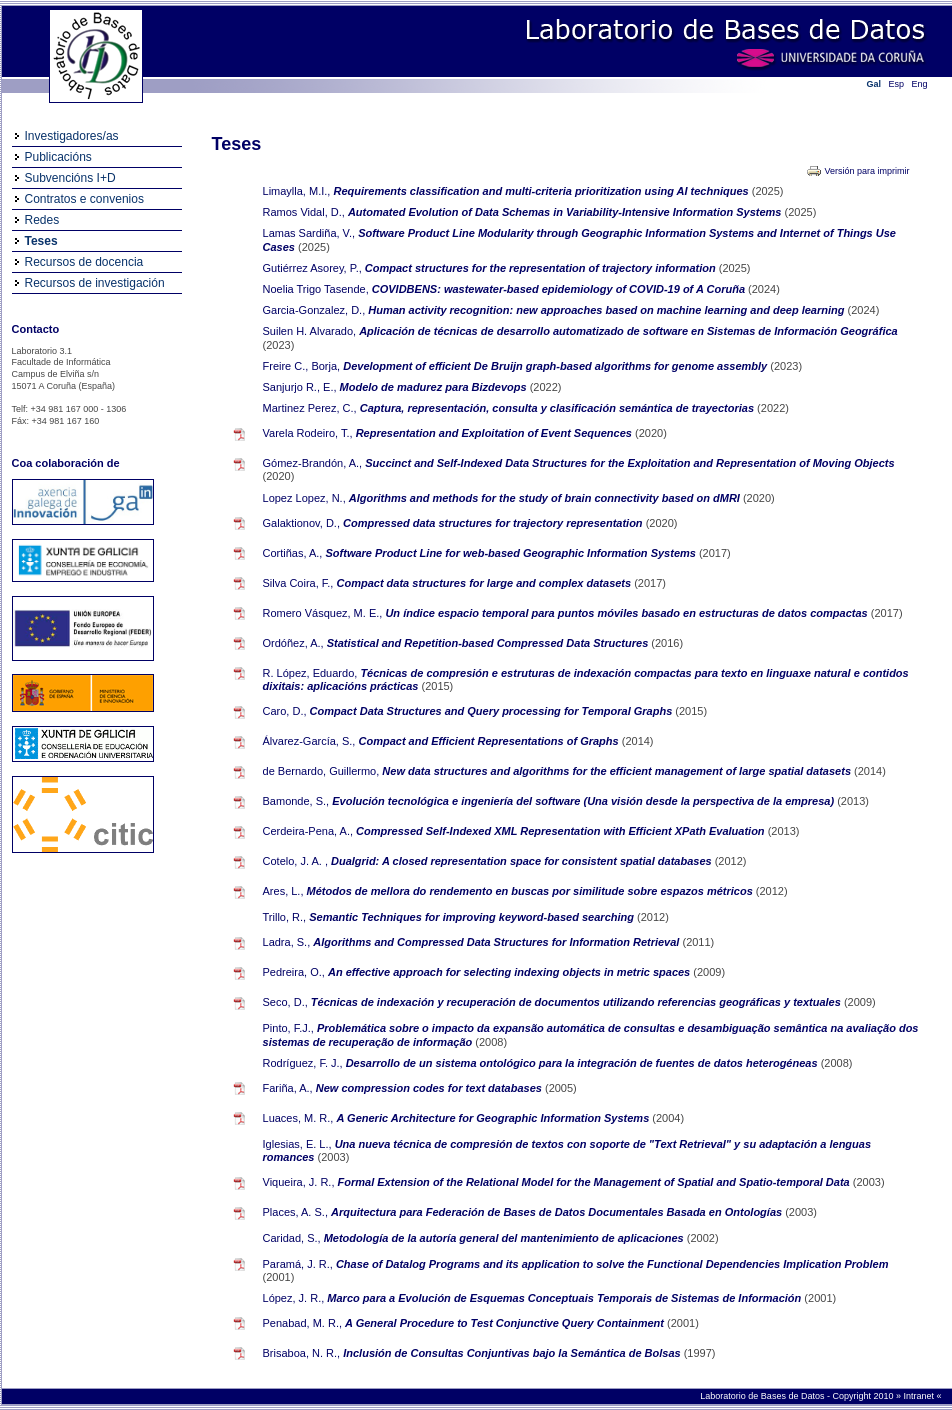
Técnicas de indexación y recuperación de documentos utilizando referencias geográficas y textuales (577, 1002)
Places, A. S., (295, 1212)
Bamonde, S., (296, 801)
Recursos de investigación (95, 283)
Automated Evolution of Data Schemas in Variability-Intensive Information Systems (566, 212)
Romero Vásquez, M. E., (323, 613)
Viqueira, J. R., (299, 1182)
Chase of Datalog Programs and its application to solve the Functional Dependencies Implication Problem (612, 1264)
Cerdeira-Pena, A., (308, 831)
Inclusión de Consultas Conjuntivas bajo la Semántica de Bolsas (513, 1353)
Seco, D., (285, 1002)
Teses (41, 241)
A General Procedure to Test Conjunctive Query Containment (506, 1323)
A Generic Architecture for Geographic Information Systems (495, 1118)
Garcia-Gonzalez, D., (314, 310)
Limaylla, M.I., (297, 191)
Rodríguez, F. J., (303, 1063)
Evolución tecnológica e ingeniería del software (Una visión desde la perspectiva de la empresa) (584, 801)
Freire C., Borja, (302, 366)
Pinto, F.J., (288, 1028)
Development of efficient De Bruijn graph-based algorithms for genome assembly (556, 366)
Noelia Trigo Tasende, (316, 289)
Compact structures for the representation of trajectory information (542, 268)
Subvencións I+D (70, 178)
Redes (42, 220)
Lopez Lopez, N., (304, 498)
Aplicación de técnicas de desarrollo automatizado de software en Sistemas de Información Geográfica (628, 331)
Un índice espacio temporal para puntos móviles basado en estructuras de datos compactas (627, 613)
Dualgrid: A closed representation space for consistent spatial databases (523, 861)
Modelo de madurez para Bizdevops (435, 387)
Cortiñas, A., (293, 553)
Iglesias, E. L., (297, 1144)
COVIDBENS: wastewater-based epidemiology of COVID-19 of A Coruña (560, 289)
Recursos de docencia (84, 262)
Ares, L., (283, 891)
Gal (874, 84)
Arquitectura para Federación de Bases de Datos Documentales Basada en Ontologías (558, 1212)
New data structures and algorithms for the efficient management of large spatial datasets (618, 771)
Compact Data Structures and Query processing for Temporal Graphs (493, 711)
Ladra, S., (287, 942)
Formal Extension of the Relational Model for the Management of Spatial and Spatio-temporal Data (595, 1182)
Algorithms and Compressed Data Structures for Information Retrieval (497, 942)
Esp (897, 84)
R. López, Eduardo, (310, 673)
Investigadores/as (72, 136)
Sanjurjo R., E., (300, 387)
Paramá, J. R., (298, 1264)
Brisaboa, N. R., (302, 1353)
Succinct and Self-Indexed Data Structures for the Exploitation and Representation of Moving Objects (629, 463)
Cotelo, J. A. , (295, 861)
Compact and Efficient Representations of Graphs (490, 741)
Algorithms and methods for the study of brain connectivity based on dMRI (546, 498)
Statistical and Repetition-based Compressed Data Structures (489, 643)
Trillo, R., (285, 917)
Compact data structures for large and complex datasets (486, 583)
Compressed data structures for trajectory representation (494, 523)
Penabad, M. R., (303, 1323)
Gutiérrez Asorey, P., (312, 268)
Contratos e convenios (84, 199)
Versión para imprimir (866, 171)
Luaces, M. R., (298, 1118)
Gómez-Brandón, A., (313, 463)
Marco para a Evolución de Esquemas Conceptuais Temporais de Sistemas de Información (565, 1298)
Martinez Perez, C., (310, 408)
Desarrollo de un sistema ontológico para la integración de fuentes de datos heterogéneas (583, 1063)
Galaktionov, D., (301, 523)
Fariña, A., (288, 1088)
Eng (920, 84)
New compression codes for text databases (430, 1088)
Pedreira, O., (294, 972)
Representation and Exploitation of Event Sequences (495, 433)
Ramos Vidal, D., (304, 212)
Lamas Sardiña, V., (309, 233)
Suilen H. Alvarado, (310, 331)
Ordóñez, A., (293, 643)
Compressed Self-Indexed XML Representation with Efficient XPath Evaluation (562, 831)
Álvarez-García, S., (309, 741)
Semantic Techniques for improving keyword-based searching (473, 917)
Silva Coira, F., (298, 583)
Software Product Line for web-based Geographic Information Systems (512, 553)
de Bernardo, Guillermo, (321, 771)
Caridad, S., (292, 1238)
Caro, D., (285, 711)
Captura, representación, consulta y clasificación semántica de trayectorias (558, 408)
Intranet (919, 1396)
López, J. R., (294, 1298)
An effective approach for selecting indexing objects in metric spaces (510, 972)
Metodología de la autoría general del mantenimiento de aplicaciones (505, 1238)
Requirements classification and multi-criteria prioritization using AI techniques (542, 191)
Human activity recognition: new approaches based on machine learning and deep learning (607, 310)
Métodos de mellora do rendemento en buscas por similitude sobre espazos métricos (531, 891)
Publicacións (58, 157)
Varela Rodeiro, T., (308, 433)
